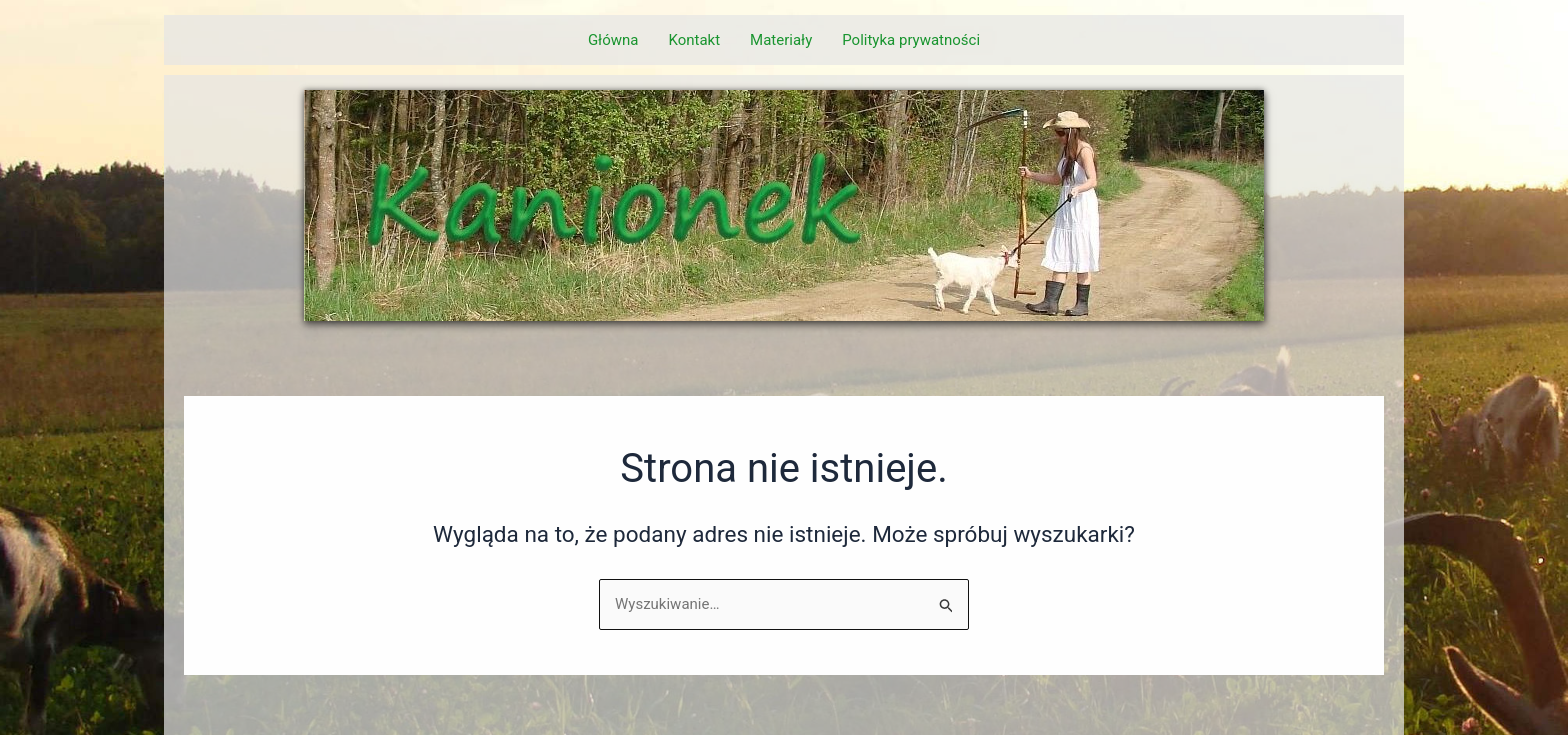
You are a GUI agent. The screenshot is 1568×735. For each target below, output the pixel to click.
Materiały (781, 40)
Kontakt (694, 40)
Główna (613, 40)
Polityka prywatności (911, 40)
